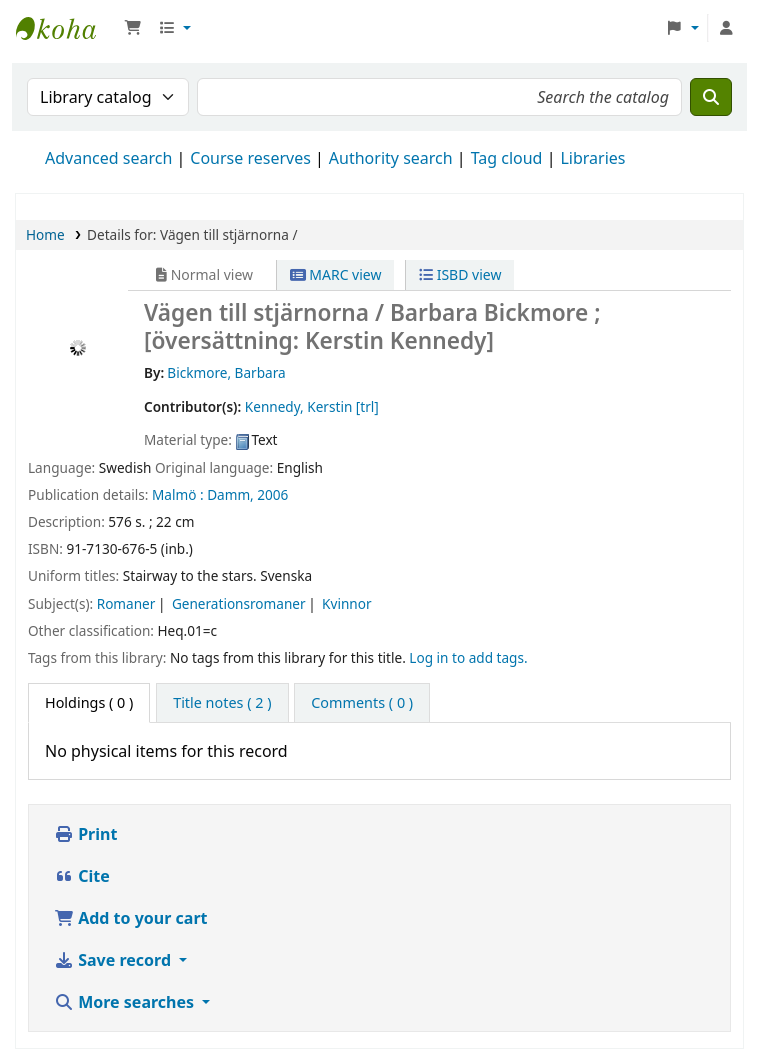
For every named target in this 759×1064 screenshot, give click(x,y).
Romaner (126, 603)
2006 (272, 494)
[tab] (222, 703)
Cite (82, 876)
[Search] (711, 97)
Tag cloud (507, 158)
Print (85, 834)
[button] (133, 28)
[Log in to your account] (726, 28)
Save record (114, 960)
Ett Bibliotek (66, 28)
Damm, (230, 494)
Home (45, 234)
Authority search (391, 158)
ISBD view (460, 274)
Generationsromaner (239, 603)
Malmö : (178, 494)
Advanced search (108, 158)
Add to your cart (131, 918)
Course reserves (250, 158)
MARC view (336, 274)
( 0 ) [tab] (89, 702)
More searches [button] (126, 1002)
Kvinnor (346, 603)
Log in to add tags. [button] (468, 657)
